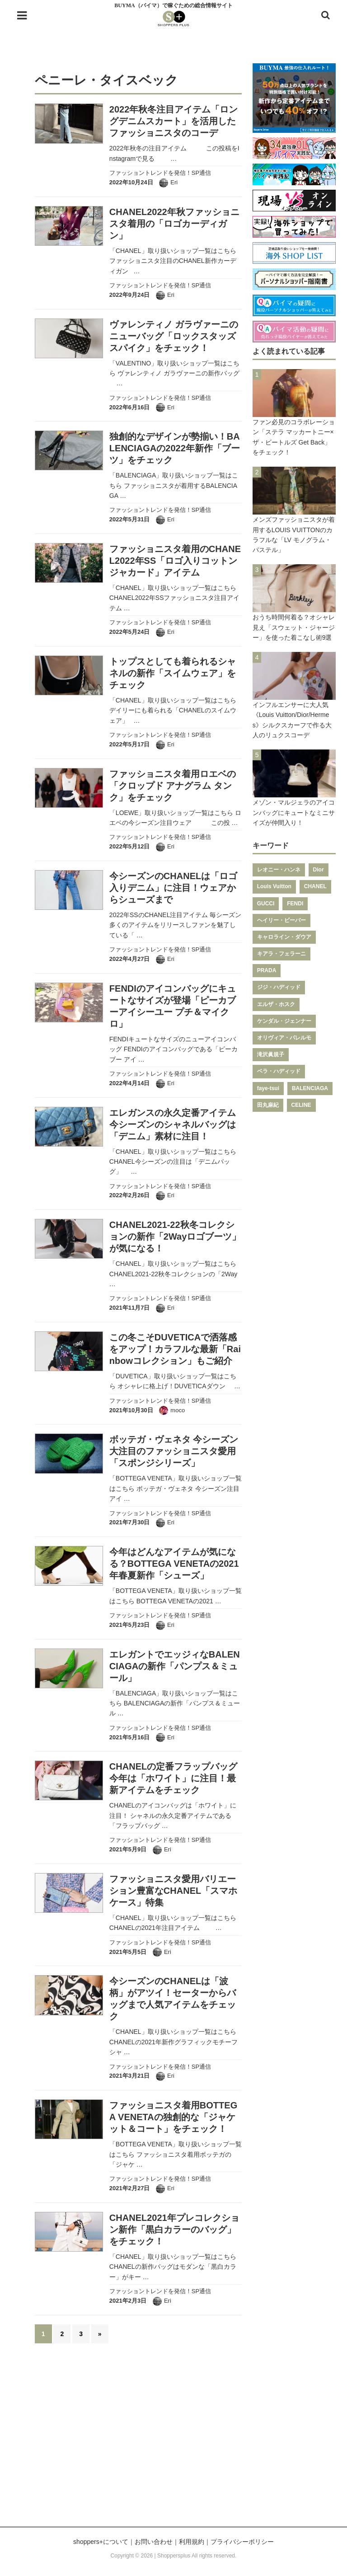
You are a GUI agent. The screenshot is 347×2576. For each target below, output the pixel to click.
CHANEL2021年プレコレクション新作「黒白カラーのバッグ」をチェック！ (174, 2229)
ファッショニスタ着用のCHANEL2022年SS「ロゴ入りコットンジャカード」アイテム (175, 560)
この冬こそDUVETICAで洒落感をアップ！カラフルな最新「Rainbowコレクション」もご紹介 (175, 1349)
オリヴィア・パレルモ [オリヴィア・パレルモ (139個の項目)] (284, 1038)
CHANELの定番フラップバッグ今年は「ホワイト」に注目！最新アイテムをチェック (173, 1778)
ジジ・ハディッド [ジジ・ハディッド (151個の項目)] (278, 987)
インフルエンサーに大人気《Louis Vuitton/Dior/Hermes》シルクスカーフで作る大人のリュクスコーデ (292, 720)
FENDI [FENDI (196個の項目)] (295, 903)
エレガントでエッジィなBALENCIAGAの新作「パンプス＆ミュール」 (174, 1666)
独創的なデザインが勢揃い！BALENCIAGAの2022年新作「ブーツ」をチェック (174, 448)
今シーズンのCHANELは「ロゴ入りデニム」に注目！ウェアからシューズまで (173, 887)
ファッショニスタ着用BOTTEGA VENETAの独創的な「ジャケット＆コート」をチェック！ (173, 2117)
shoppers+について (100, 2541)
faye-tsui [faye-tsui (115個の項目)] (268, 1088)
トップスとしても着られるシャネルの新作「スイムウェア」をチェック (172, 673)
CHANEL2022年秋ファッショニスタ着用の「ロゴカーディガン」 (174, 223)
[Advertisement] (173, 2440)
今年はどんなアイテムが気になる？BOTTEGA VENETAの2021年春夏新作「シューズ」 (174, 1563)
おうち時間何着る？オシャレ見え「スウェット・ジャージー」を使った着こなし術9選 (294, 627)
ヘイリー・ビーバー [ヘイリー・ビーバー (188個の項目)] (281, 920)
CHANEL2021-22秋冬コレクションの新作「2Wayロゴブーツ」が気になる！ (175, 1236)
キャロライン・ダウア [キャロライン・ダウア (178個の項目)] (284, 937)
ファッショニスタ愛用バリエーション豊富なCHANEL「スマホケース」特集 (173, 1890)
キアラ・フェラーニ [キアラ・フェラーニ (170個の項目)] (281, 954)
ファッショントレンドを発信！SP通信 (160, 172)
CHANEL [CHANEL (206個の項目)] (315, 886)
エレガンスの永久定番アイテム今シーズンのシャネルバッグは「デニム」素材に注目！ (172, 1124)
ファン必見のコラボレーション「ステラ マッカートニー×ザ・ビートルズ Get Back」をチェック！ (294, 437)
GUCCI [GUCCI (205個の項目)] (266, 903)
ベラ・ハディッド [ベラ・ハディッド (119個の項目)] (278, 1071)
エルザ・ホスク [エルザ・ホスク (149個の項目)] (276, 1004)
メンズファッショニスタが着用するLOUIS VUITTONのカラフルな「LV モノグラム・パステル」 (294, 534)
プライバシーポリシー (242, 2541)
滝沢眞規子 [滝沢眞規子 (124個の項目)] (270, 1054)
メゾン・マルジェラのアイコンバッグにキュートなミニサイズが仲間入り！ (294, 812)
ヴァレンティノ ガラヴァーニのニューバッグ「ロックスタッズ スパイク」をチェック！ (174, 336)
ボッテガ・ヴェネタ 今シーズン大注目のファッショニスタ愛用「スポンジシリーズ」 (174, 1451)
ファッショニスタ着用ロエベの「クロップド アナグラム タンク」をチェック (172, 785)
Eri (174, 182)
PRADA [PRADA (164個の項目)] (267, 970)
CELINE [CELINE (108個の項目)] (301, 1105)
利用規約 (191, 2541)
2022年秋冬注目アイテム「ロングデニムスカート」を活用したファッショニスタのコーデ (173, 121)
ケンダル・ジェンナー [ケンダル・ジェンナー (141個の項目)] (284, 1021)
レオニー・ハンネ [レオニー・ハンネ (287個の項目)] (278, 869)
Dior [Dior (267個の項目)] (318, 869)
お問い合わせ (154, 2541)
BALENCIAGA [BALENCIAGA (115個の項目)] (310, 1088)
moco (177, 1410)
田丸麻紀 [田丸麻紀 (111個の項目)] (268, 1105)
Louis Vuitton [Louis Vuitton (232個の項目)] (274, 886)
